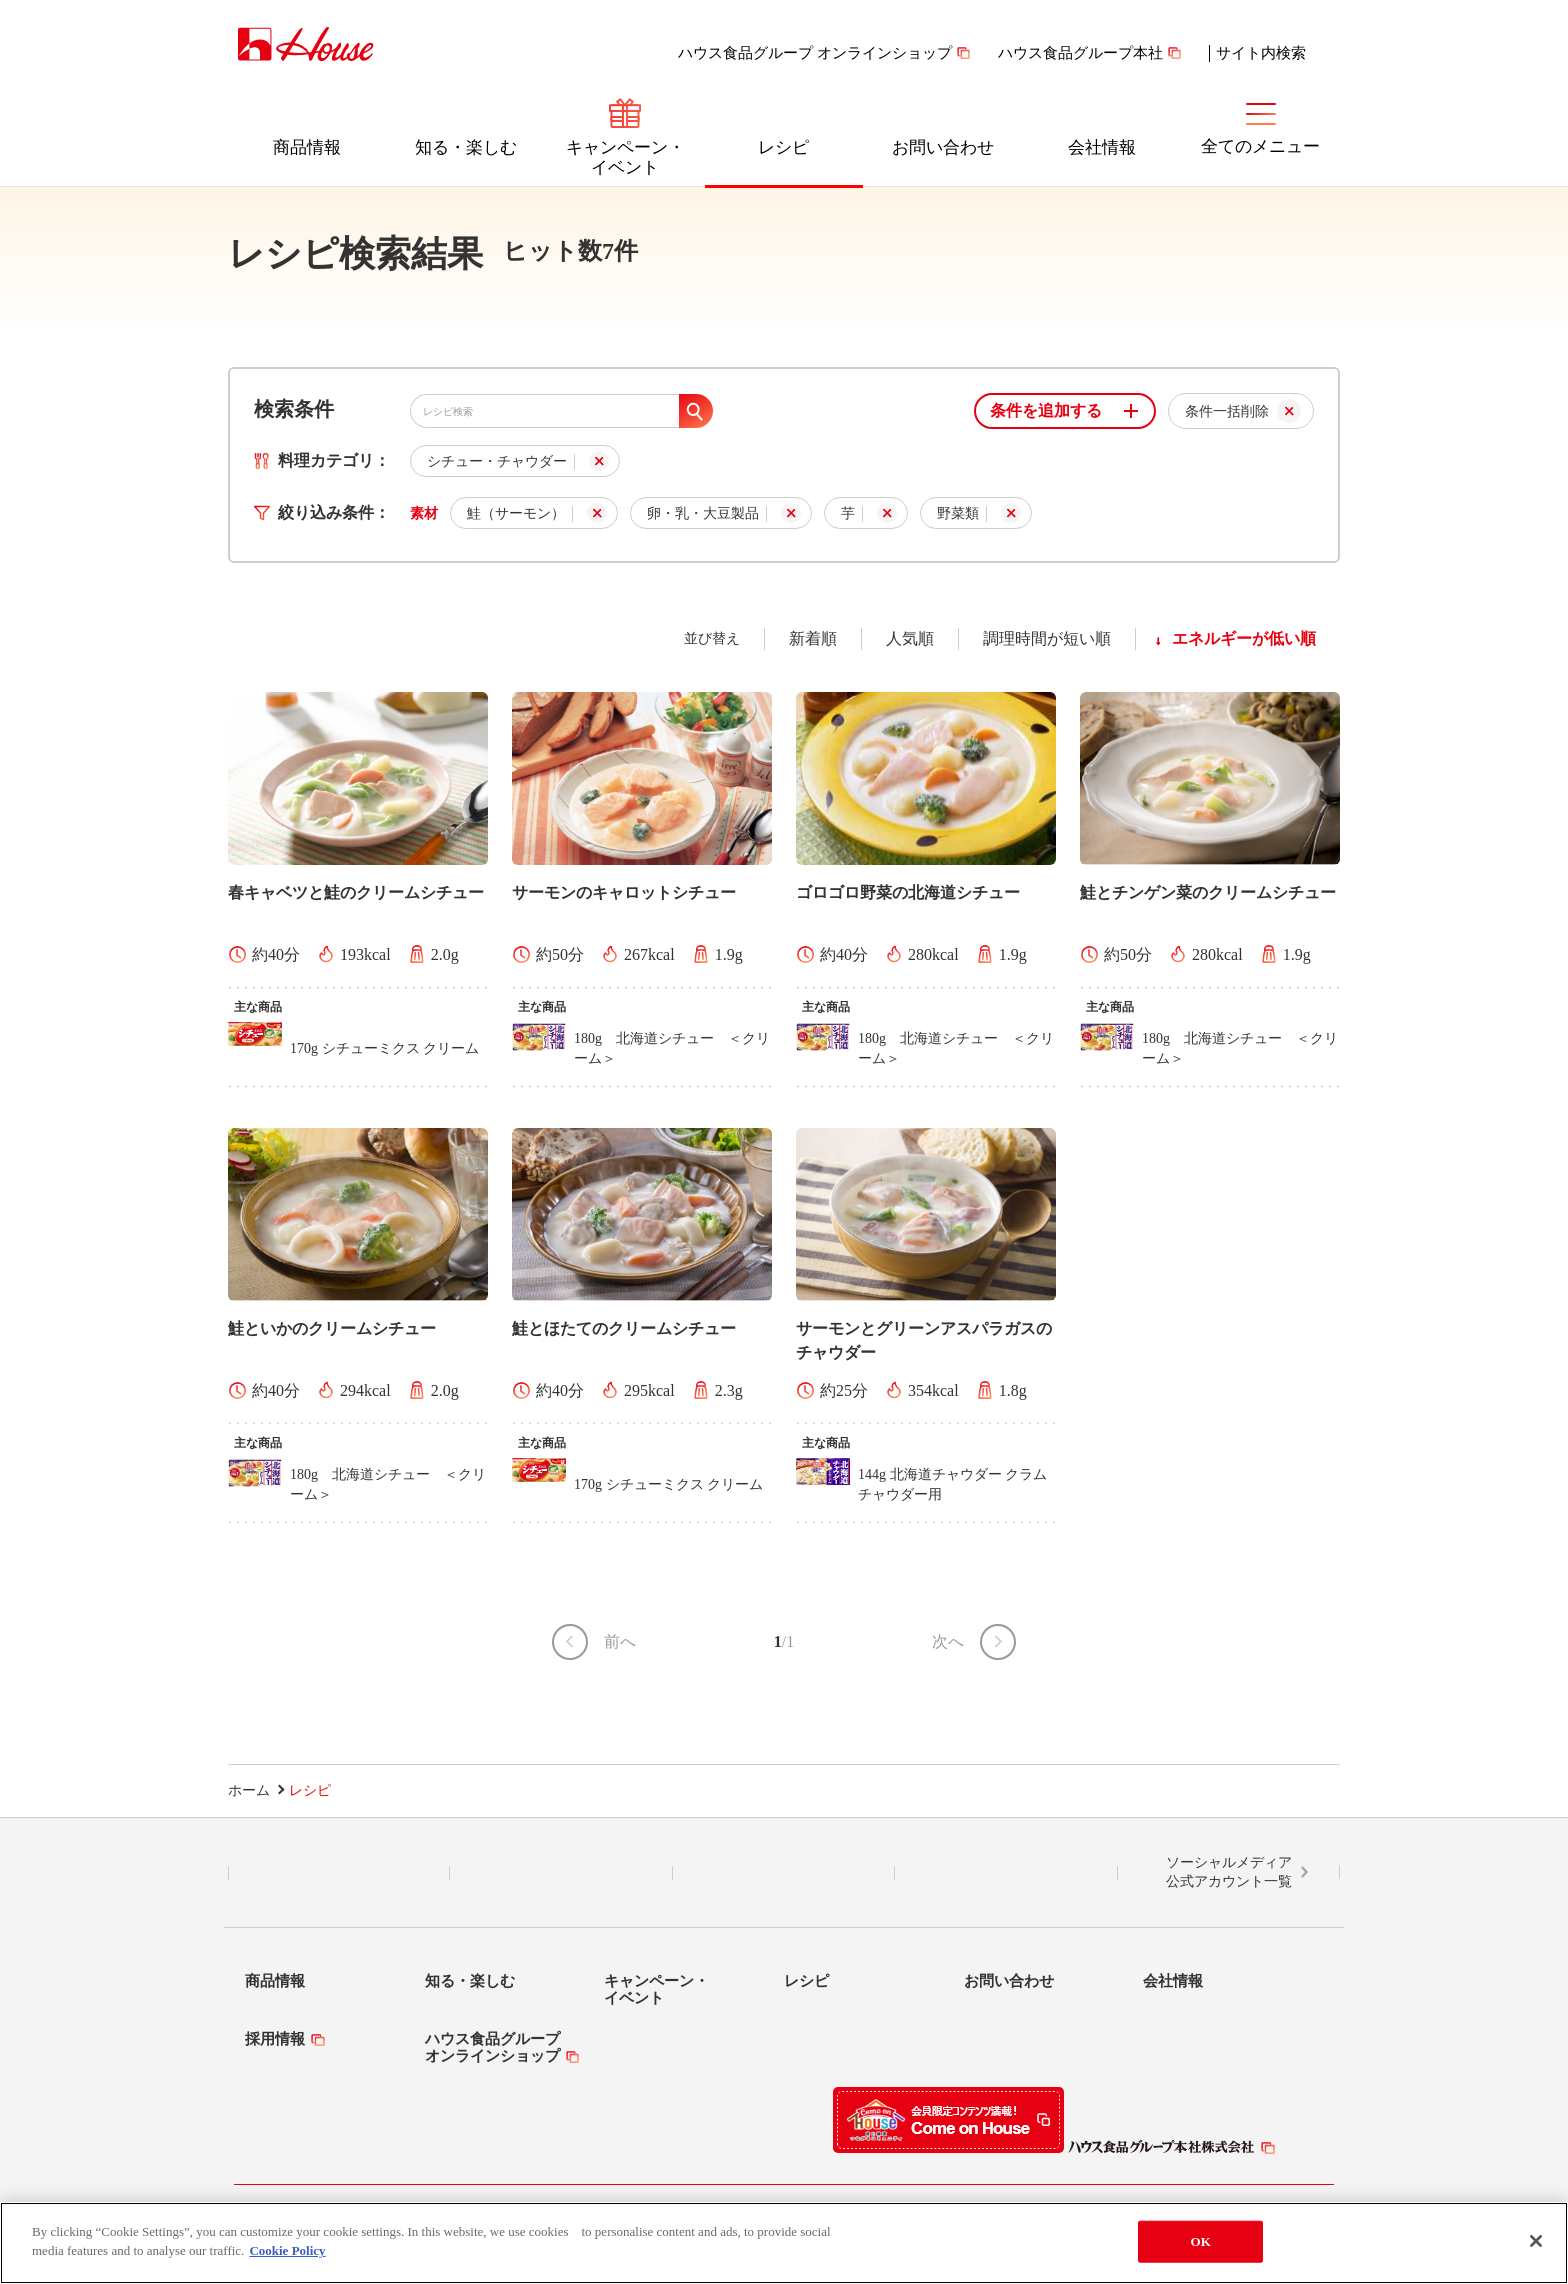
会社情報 (1102, 147)
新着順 (813, 638)
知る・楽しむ (466, 147)
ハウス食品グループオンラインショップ (492, 2047)
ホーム (249, 1790)
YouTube (1006, 1873)
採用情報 (275, 2039)
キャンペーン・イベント (625, 157)
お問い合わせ (943, 147)
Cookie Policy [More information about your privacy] (287, 2251)
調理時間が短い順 (1047, 638)
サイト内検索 (1261, 53)
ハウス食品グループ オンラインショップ (815, 53)
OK (1201, 2241)
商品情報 (307, 147)
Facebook (783, 1873)
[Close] (1536, 2241)
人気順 (910, 638)
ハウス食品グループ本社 (1080, 53)
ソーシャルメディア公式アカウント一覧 (1229, 1872)
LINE (339, 1873)
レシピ (783, 147)
